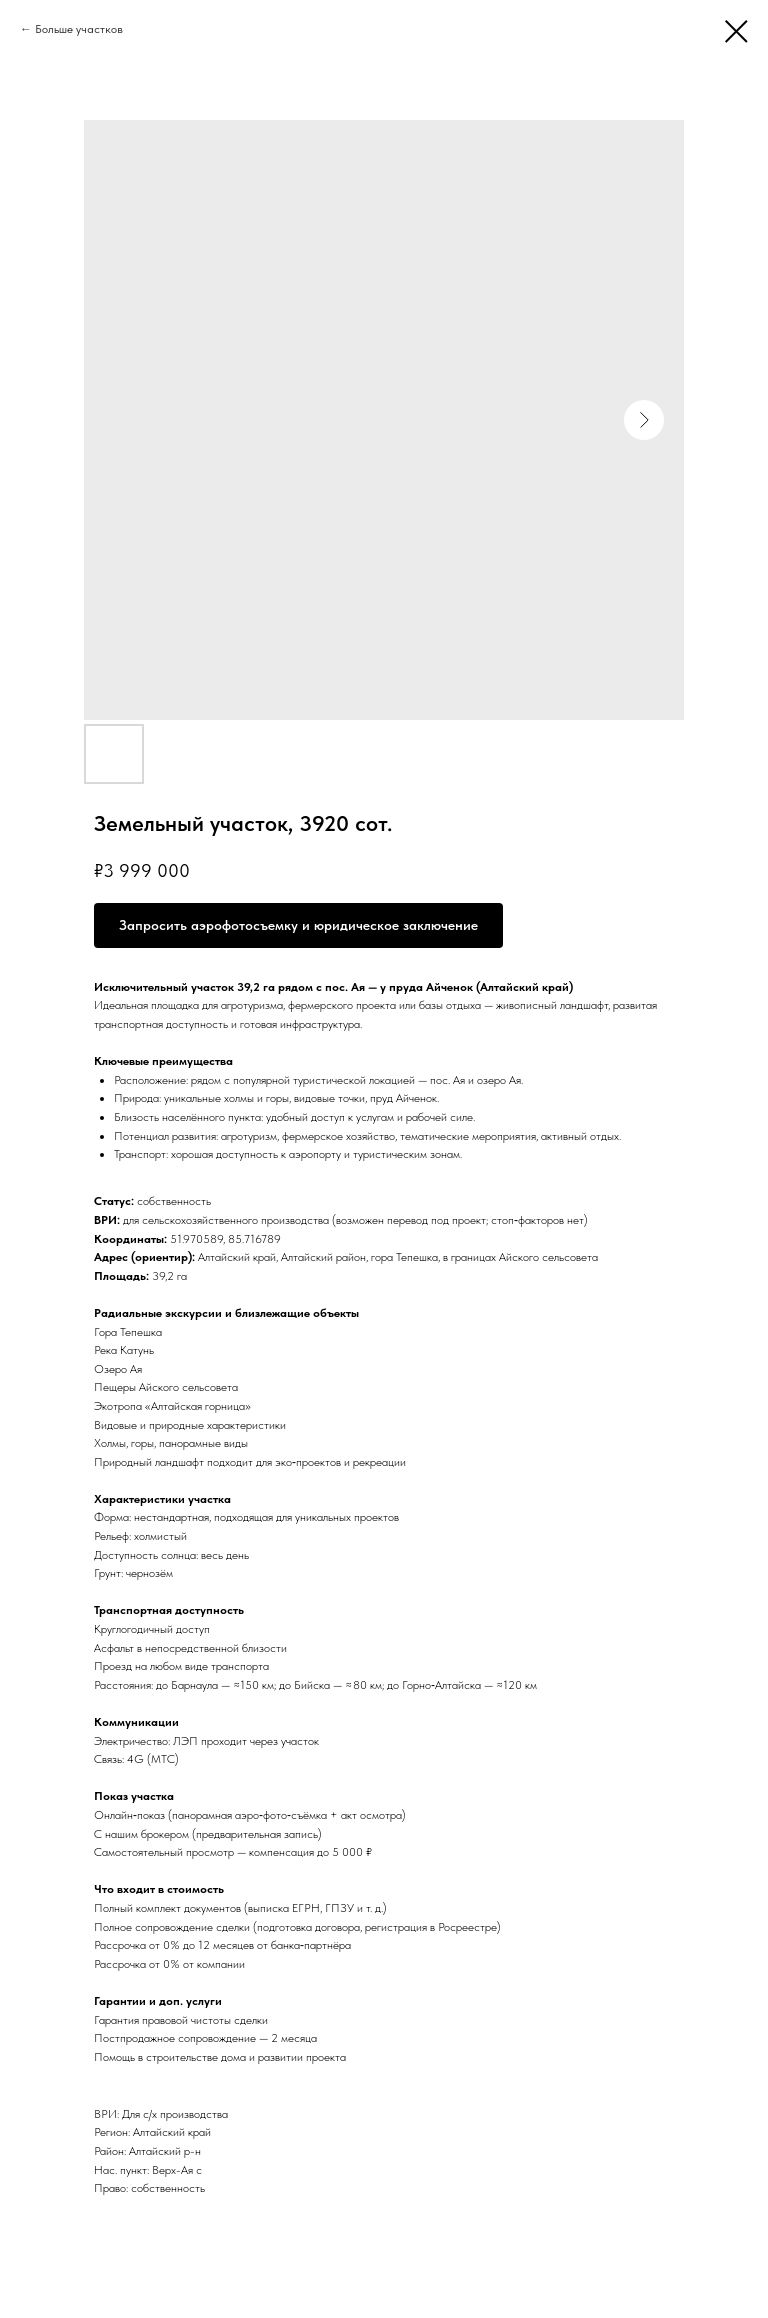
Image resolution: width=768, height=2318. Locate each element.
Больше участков (79, 29)
